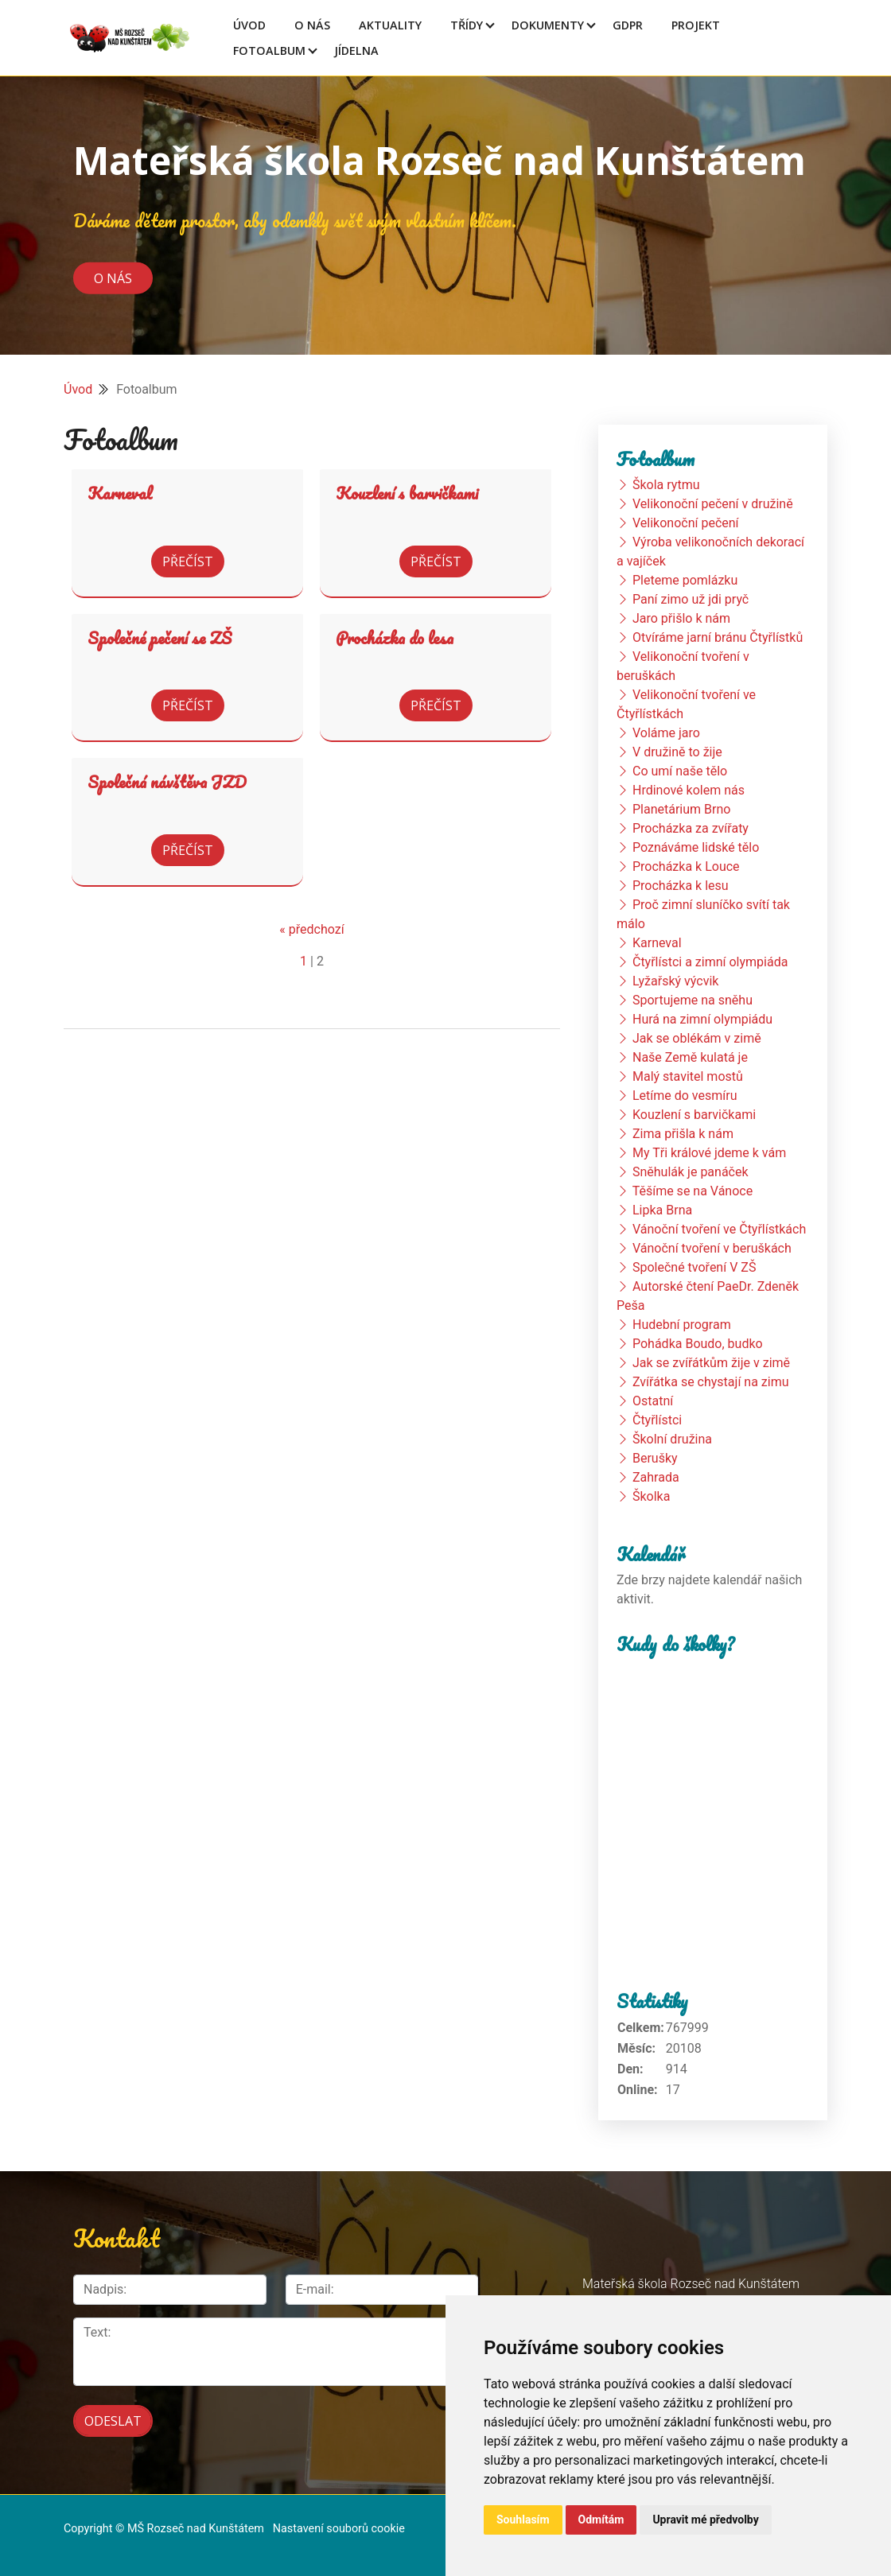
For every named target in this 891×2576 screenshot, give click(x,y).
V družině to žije (677, 752)
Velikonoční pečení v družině (712, 503)
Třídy (466, 25)
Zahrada (655, 1477)
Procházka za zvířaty (690, 828)
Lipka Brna (662, 1210)
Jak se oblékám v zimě (696, 1038)
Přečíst (187, 561)
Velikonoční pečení (685, 522)
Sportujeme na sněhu (692, 1000)
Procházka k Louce (686, 866)
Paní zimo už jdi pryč (690, 599)
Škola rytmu (666, 484)
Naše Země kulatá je (690, 1057)
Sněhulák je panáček (690, 1171)
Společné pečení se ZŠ (160, 637)
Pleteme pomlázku (684, 580)
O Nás (312, 25)
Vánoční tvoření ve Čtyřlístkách (719, 1229)
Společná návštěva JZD (167, 781)
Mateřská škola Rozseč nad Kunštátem (439, 160)
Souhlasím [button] (523, 2519)
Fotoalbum (269, 50)
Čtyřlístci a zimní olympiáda (710, 961)
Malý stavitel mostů (687, 1076)
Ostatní (652, 1400)
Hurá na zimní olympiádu (702, 1019)
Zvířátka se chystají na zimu (710, 1381)
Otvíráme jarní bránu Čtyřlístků (717, 637)
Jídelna (356, 50)
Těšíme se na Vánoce (692, 1191)
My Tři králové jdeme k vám (709, 1152)
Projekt (695, 25)
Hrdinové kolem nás (688, 790)
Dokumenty (548, 25)
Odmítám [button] (601, 2519)
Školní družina (672, 1439)
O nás (113, 277)
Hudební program (681, 1324)
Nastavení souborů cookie (339, 2528)
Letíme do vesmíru (684, 1095)
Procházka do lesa (394, 637)
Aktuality (390, 25)
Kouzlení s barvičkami (407, 493)
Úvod (249, 25)
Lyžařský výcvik (675, 981)
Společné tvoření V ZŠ (694, 1267)
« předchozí (311, 929)
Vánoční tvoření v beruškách (712, 1248)
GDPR (628, 25)
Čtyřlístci (657, 1420)
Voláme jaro (666, 732)
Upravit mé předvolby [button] (705, 2519)
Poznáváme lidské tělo (695, 847)
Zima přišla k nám (682, 1133)
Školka (651, 1496)
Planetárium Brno (681, 809)
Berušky (655, 1458)
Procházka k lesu (680, 885)
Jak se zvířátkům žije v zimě (711, 1362)
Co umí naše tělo (679, 771)
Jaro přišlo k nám (681, 618)
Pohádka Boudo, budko (697, 1343)
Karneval (120, 493)
